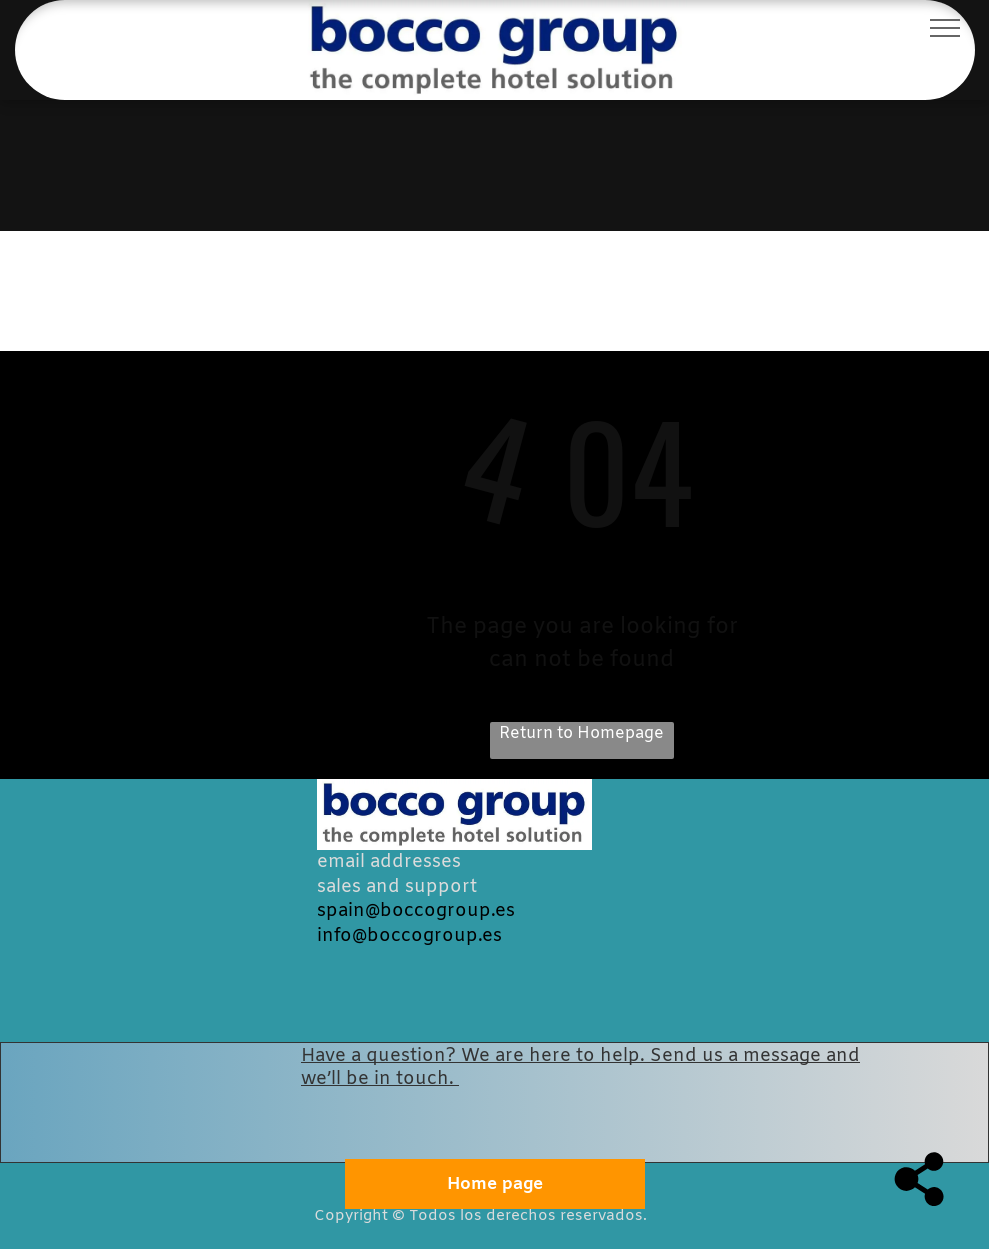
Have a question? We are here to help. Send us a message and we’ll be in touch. (580, 1067)
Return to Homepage (581, 733)
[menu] (945, 28)
